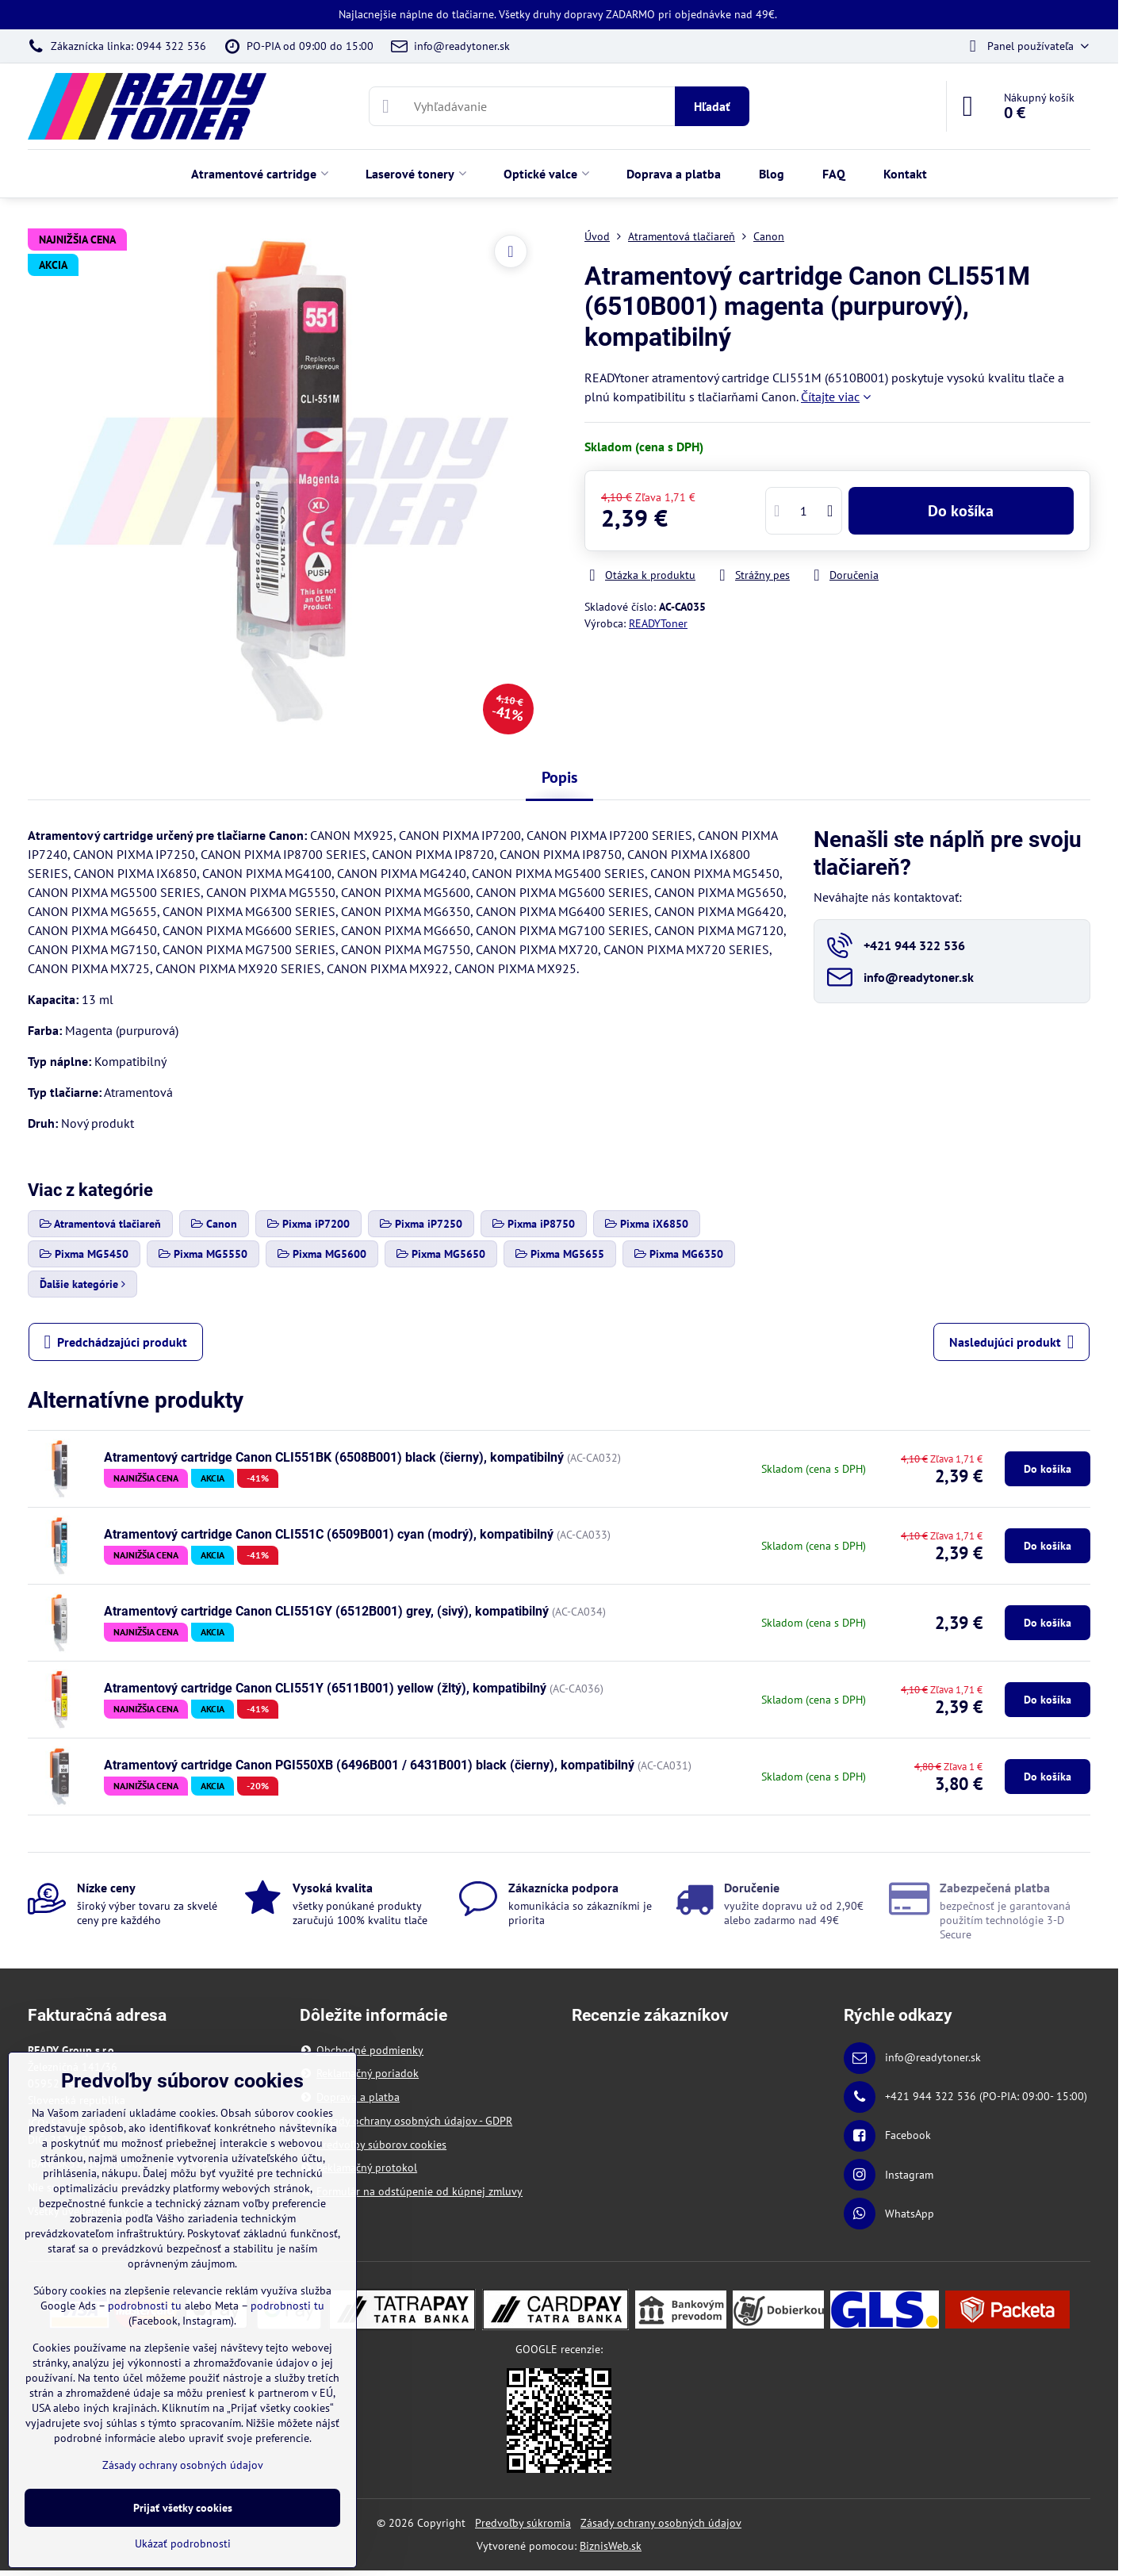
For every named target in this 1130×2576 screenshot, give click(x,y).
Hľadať (712, 106)
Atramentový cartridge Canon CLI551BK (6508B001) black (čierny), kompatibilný (334, 1457)
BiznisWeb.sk (611, 2546)
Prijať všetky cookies (182, 2508)
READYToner (658, 623)
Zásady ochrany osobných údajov (660, 2523)
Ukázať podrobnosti (183, 2543)
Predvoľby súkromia (523, 2523)
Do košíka (961, 510)
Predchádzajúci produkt (116, 1341)
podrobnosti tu (145, 2305)
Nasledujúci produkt (1011, 1341)
